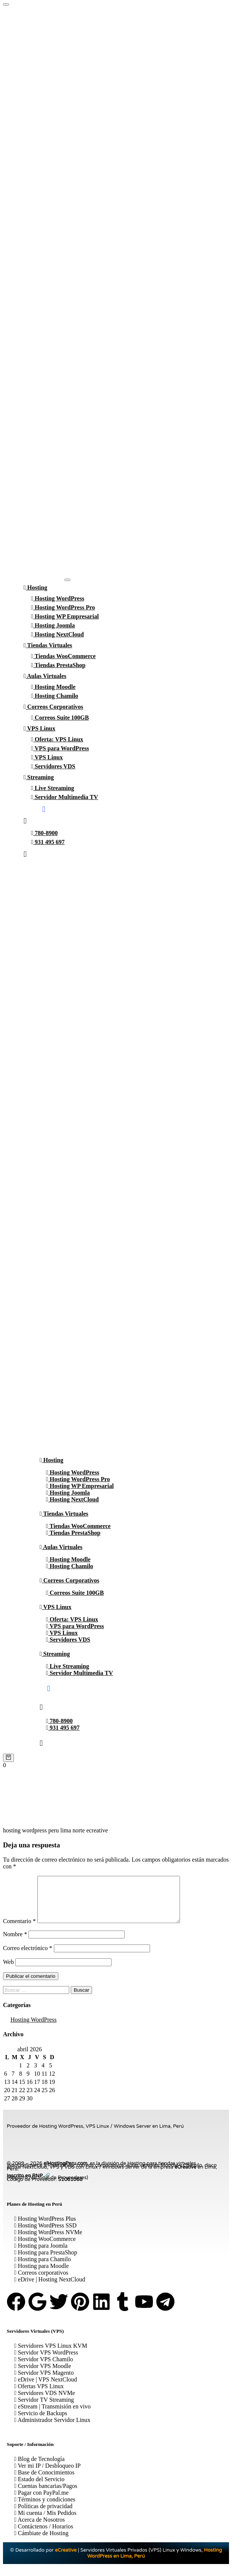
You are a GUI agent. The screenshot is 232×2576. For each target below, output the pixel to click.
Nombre (15, 1943)
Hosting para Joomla (40, 2254)
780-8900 (44, 833)
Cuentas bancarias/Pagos (45, 2495)
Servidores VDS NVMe (44, 2402)
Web (8, 1971)
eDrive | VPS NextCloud (45, 2388)
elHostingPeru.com (65, 2172)
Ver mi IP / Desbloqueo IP (47, 2474)
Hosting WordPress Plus (45, 2227)
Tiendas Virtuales (48, 645)
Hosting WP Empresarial (65, 616)
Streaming (39, 777)
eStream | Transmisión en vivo (52, 2415)
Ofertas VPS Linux (39, 2395)
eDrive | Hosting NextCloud (49, 2288)
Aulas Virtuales (45, 676)
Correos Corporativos (53, 706)
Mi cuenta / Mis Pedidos (45, 2522)
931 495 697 (48, 842)
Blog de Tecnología (39, 2468)
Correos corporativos (41, 2281)
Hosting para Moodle (41, 2275)
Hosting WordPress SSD (45, 2234)
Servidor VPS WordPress (46, 2361)
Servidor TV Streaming (44, 2408)
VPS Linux (39, 728)
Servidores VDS (53, 766)
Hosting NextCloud (57, 634)
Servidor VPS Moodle (42, 2375)
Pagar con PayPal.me (41, 2501)
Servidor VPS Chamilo (43, 2368)
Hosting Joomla (53, 625)
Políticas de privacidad (43, 2515)
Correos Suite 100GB (60, 717)
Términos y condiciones (44, 2508)
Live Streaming (52, 788)
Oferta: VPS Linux (57, 739)
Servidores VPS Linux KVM (50, 2354)
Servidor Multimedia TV (64, 797)
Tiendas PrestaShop (58, 665)
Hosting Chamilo (54, 696)
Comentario (19, 1930)
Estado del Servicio (39, 2488)
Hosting (35, 587)
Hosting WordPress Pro (63, 607)
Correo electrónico (27, 1957)
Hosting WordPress (57, 598)
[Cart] (8, 1758)
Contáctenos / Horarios (43, 2535)
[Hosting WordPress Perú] (6, 4)
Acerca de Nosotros (39, 2528)
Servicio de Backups (40, 2422)
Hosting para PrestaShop (45, 2261)
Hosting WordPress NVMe (48, 2241)
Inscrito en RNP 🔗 (28, 2185)
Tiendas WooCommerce (63, 656)
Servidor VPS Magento (44, 2381)
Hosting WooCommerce (45, 2248)
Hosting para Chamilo (42, 2268)
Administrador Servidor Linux (52, 2429)
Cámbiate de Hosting (41, 2542)
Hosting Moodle (53, 687)
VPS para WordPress (60, 748)
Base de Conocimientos (44, 2481)
